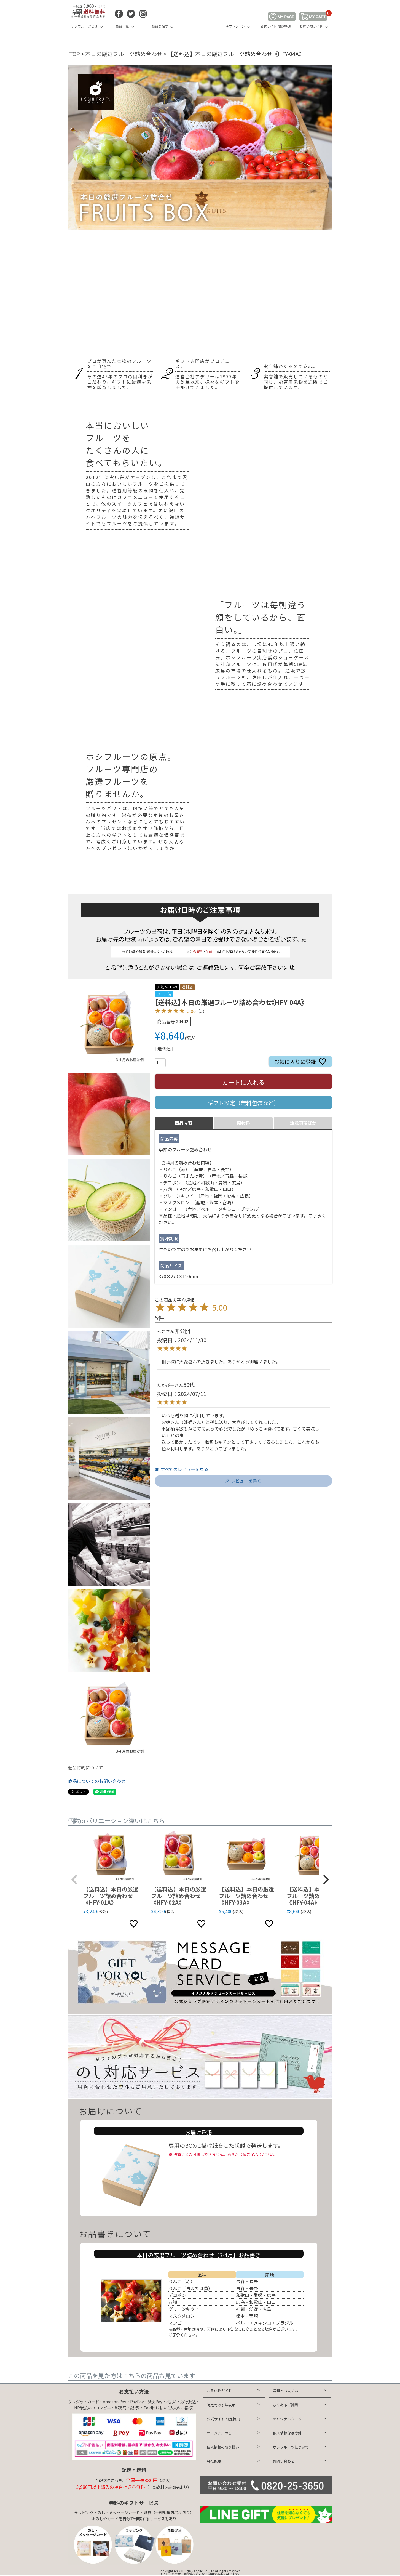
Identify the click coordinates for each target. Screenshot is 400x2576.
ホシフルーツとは (84, 26)
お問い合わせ (283, 2461)
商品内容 (183, 1123)
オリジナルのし (219, 2433)
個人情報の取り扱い (223, 2447)
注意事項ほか (303, 1123)
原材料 (243, 1123)
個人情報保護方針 (287, 2433)
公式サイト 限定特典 (275, 26)
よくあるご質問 (285, 2404)
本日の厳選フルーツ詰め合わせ (123, 54)
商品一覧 (122, 26)
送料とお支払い (285, 2390)
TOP (74, 54)
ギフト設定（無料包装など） (243, 1103)
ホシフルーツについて (291, 2447)
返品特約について (85, 1767)
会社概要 (214, 2461)
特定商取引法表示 (221, 2404)
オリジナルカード (287, 2418)
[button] (74, 1879)
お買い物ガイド (311, 26)
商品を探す (160, 26)
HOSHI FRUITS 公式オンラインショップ (200, 20)
